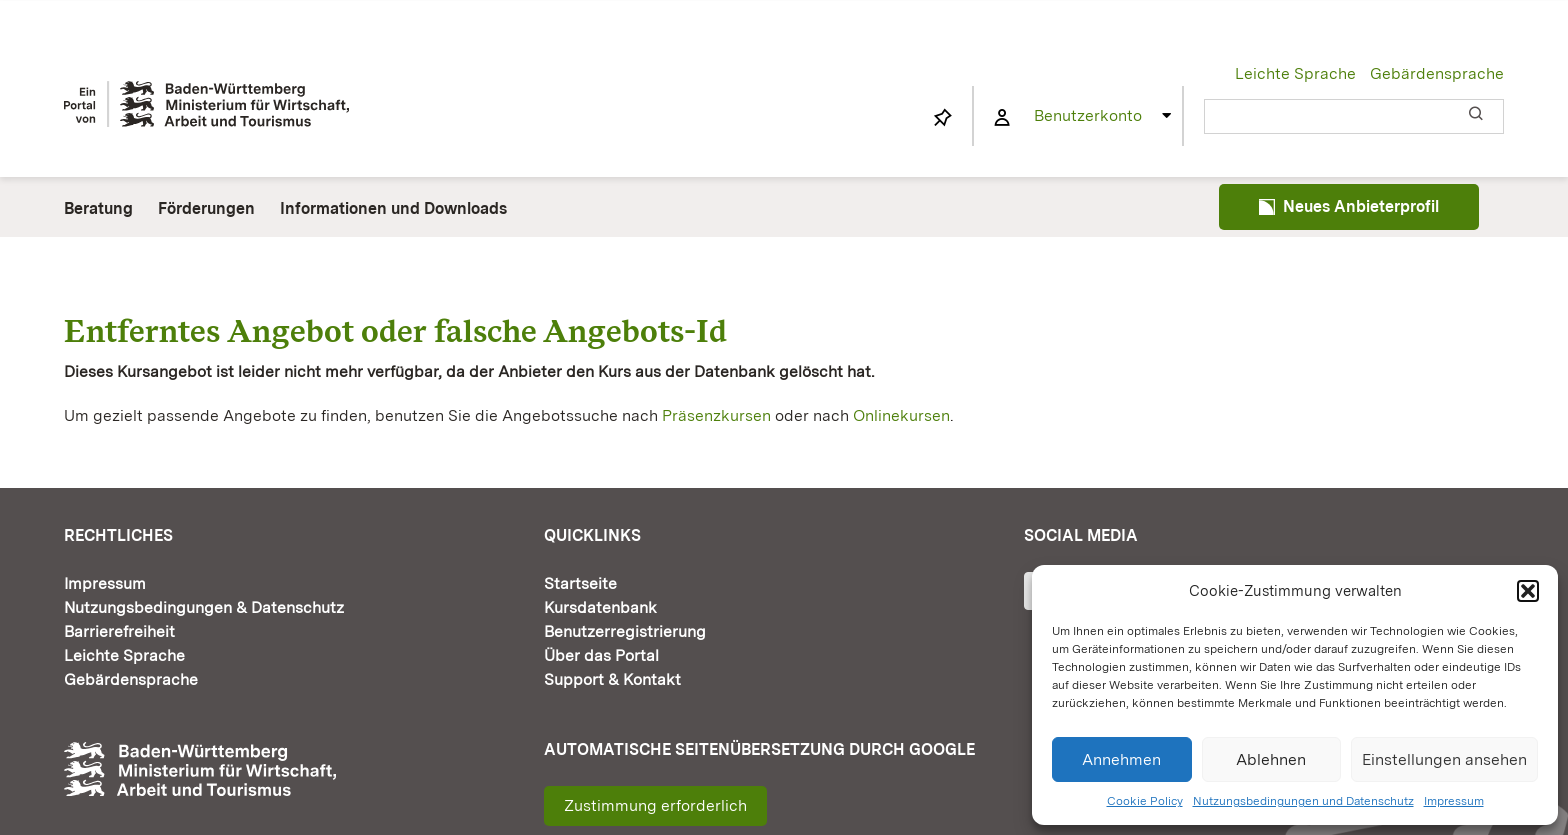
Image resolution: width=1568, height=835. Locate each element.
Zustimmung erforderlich (655, 805)
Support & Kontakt (612, 679)
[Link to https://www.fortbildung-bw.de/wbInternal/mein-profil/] (1002, 118)
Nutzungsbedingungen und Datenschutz (1303, 801)
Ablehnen (1271, 759)
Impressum (1454, 801)
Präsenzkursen (716, 415)
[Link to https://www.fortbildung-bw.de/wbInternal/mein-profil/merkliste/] (943, 118)
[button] (1528, 591)
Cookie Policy (1145, 801)
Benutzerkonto (1088, 115)
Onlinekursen (901, 415)
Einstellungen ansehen (1444, 759)
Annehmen (1121, 759)
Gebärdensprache (1437, 73)
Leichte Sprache (1295, 73)
